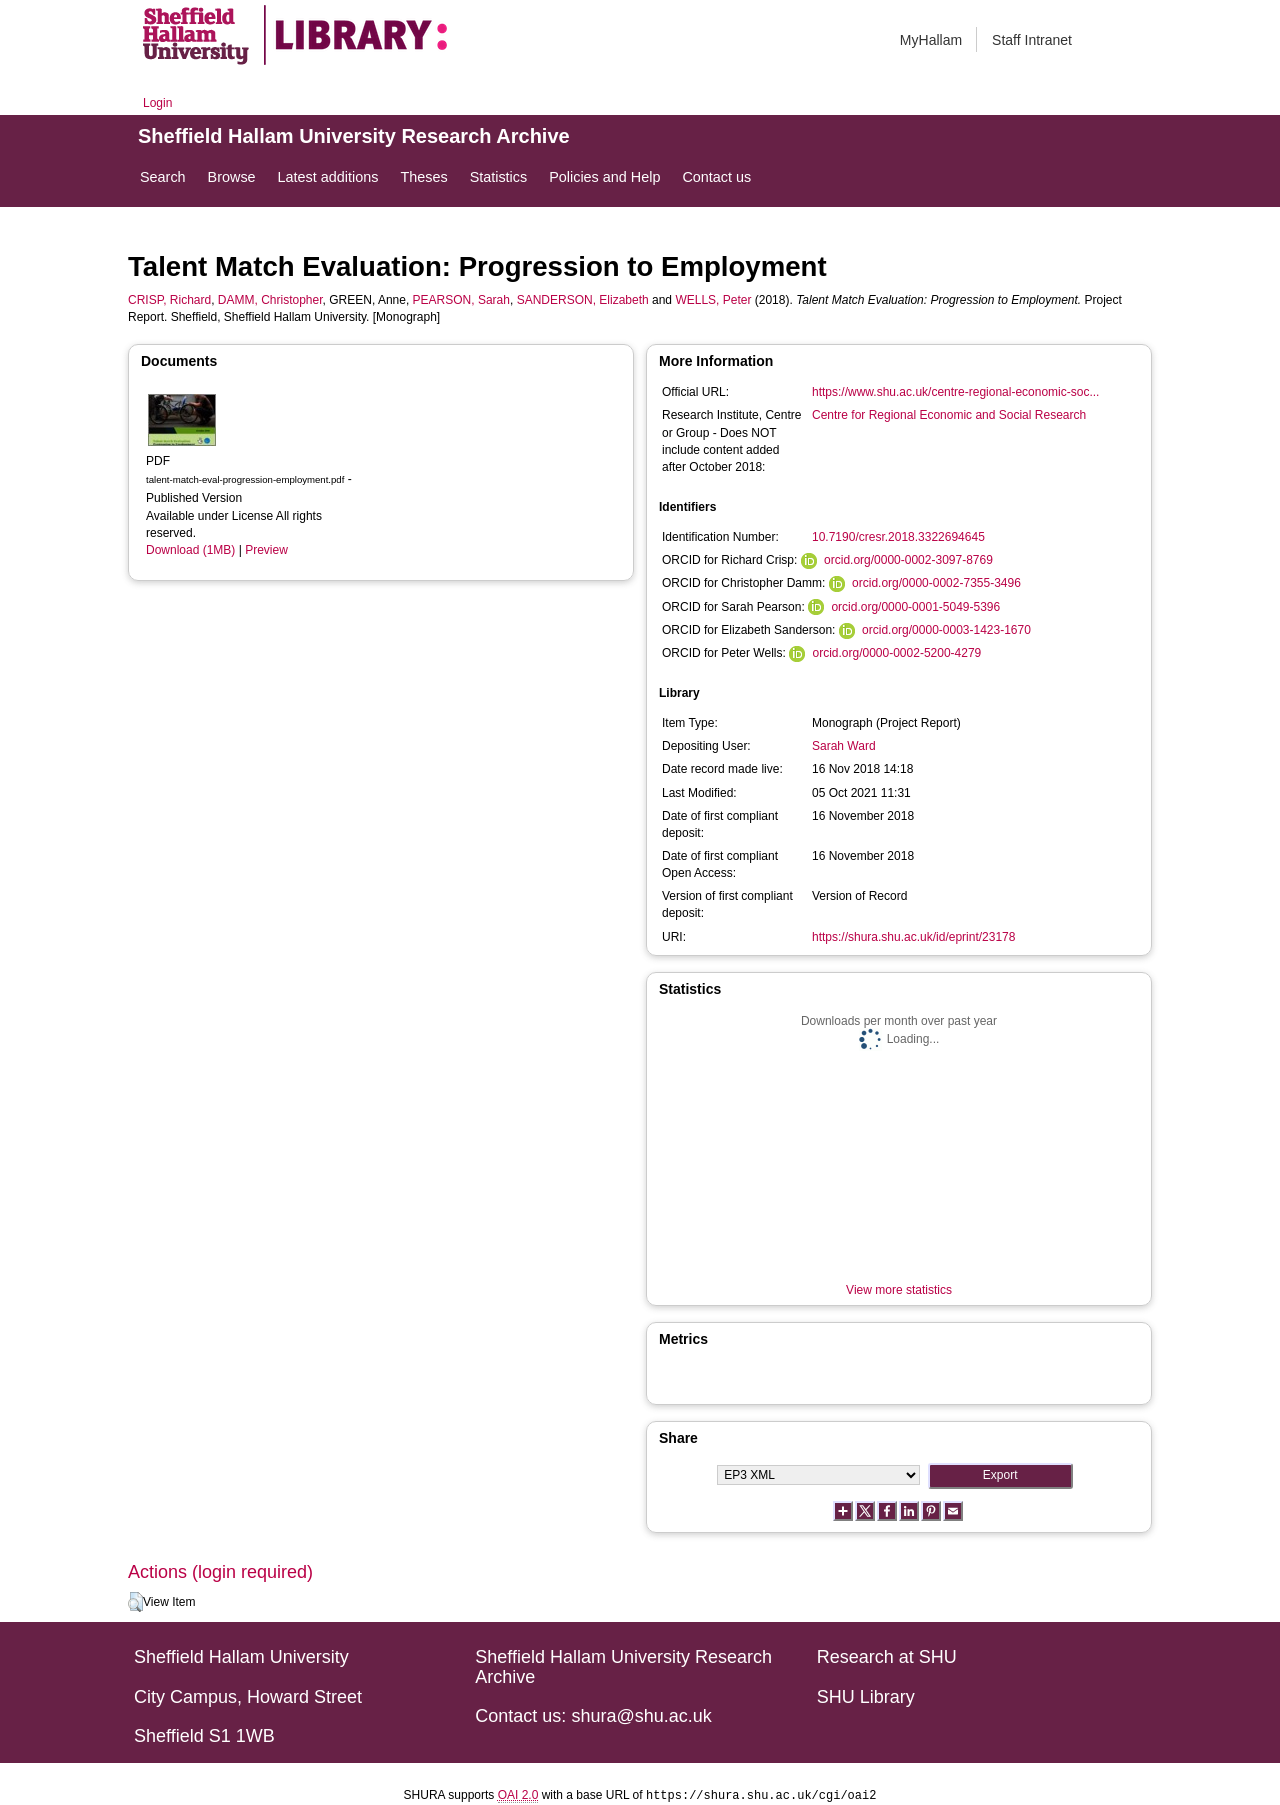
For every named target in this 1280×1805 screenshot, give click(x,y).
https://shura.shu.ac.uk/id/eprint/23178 (913, 937)
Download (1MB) (190, 550)
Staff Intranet (1032, 40)
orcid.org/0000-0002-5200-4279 (896, 653)
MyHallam (931, 40)
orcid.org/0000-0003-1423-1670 (946, 630)
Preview (266, 550)
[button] (135, 1602)
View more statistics (899, 1290)
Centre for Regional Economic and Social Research (949, 415)
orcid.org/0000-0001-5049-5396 (915, 607)
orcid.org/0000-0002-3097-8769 (908, 560)
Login (157, 103)
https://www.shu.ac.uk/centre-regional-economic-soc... (955, 392)
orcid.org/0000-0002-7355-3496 (936, 583)
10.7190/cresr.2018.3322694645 (898, 537)
